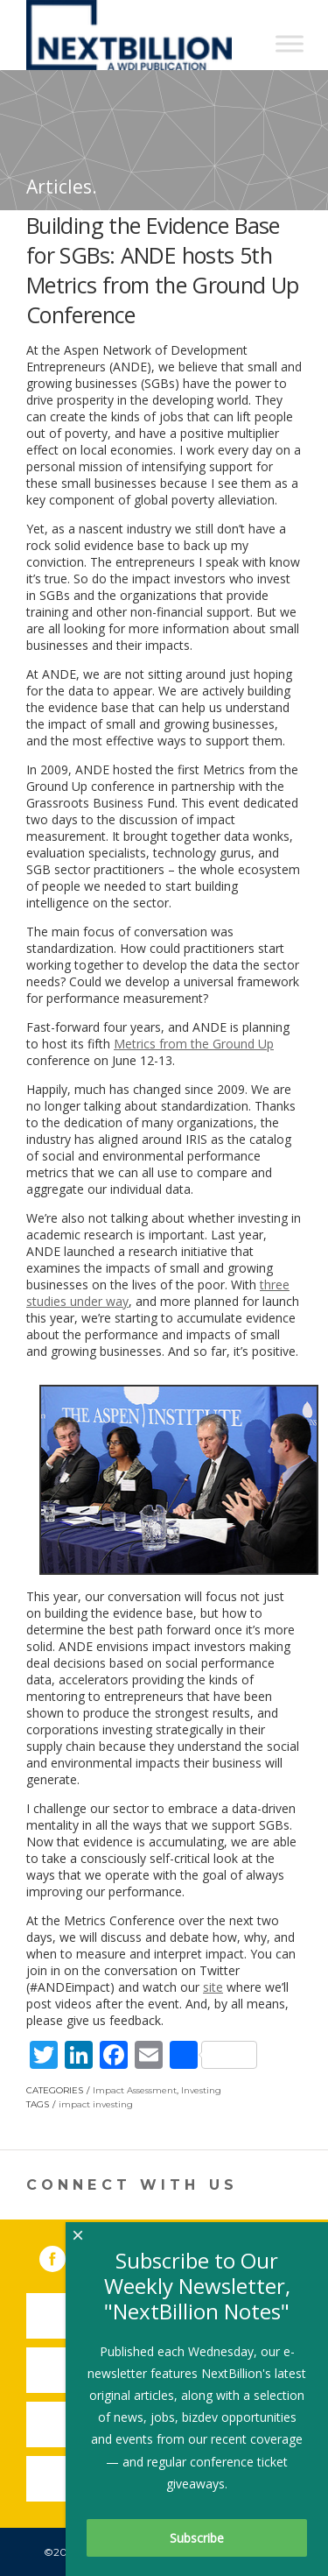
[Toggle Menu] (290, 43)
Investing (201, 2090)
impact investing (96, 2104)
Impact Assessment (135, 2090)
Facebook (65, 2255)
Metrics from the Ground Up (194, 1043)
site (213, 1987)
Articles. (61, 186)
